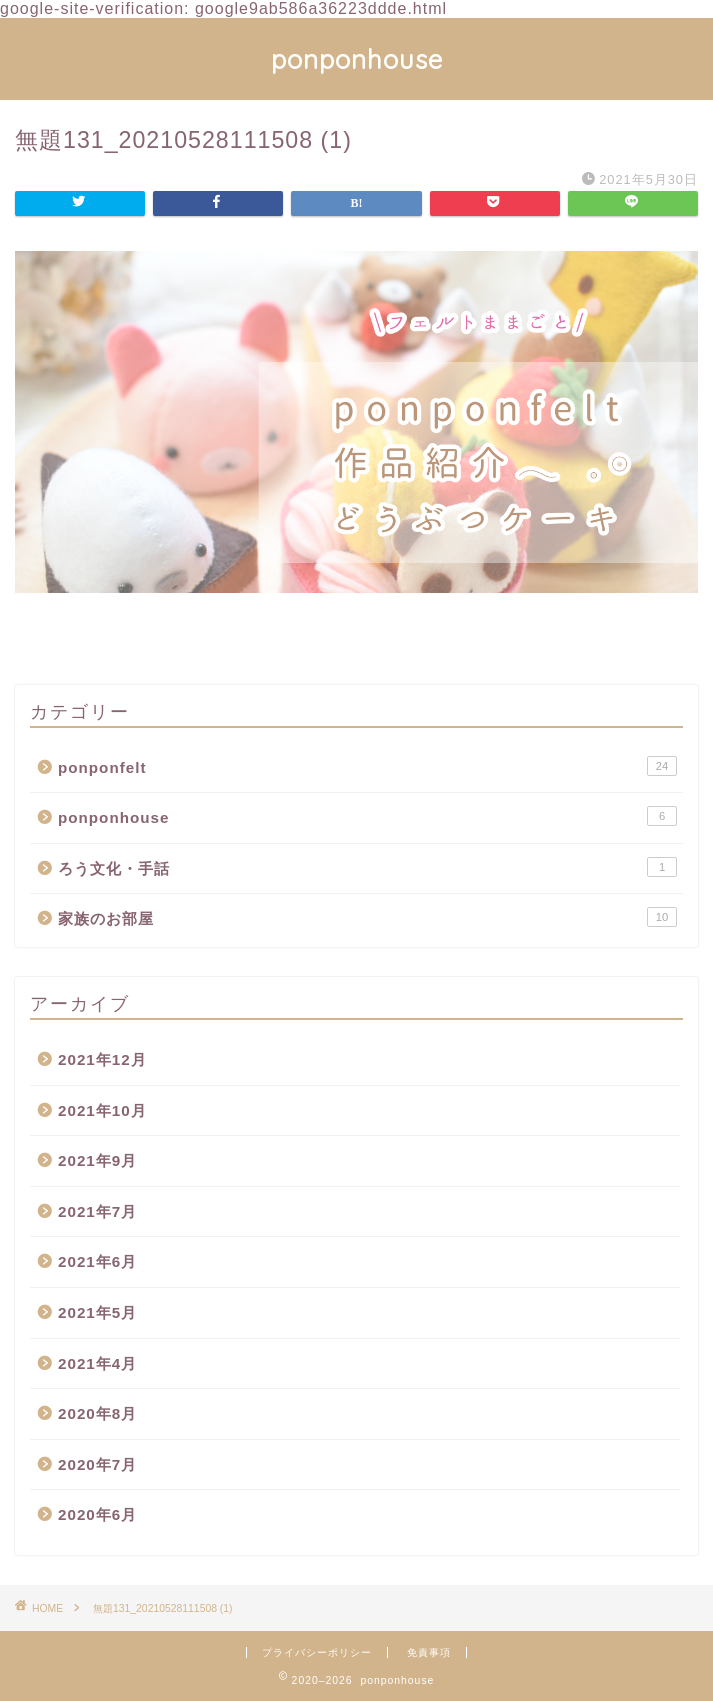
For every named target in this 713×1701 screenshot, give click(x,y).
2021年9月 (97, 1160)
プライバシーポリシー (317, 1652)
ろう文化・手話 (367, 867)
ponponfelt (367, 766)
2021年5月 (97, 1312)
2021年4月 (97, 1363)
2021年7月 (97, 1211)
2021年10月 (102, 1110)
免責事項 (429, 1652)
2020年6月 (97, 1514)
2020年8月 (97, 1413)
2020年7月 (97, 1464)
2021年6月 (97, 1261)
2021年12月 (102, 1059)
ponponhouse (357, 59)
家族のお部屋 (367, 917)
